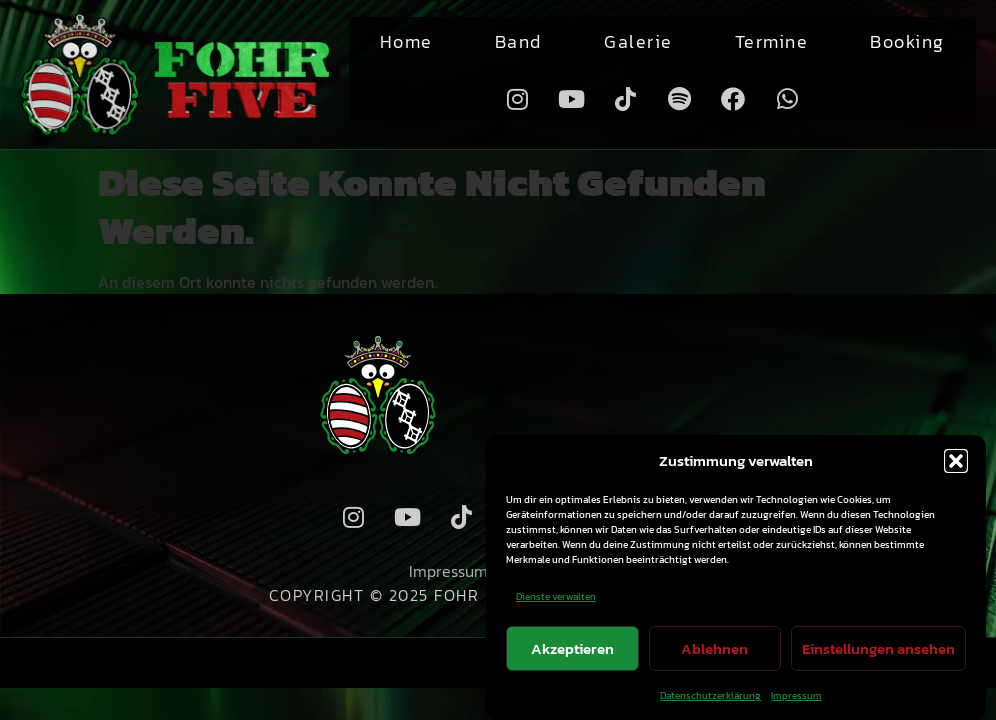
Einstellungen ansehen (878, 648)
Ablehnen (714, 648)
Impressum (796, 695)
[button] (956, 461)
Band (518, 41)
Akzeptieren (572, 648)
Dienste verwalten (556, 596)
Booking (907, 41)
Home (406, 41)
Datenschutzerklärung (710, 695)
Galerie (638, 41)
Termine (772, 41)
